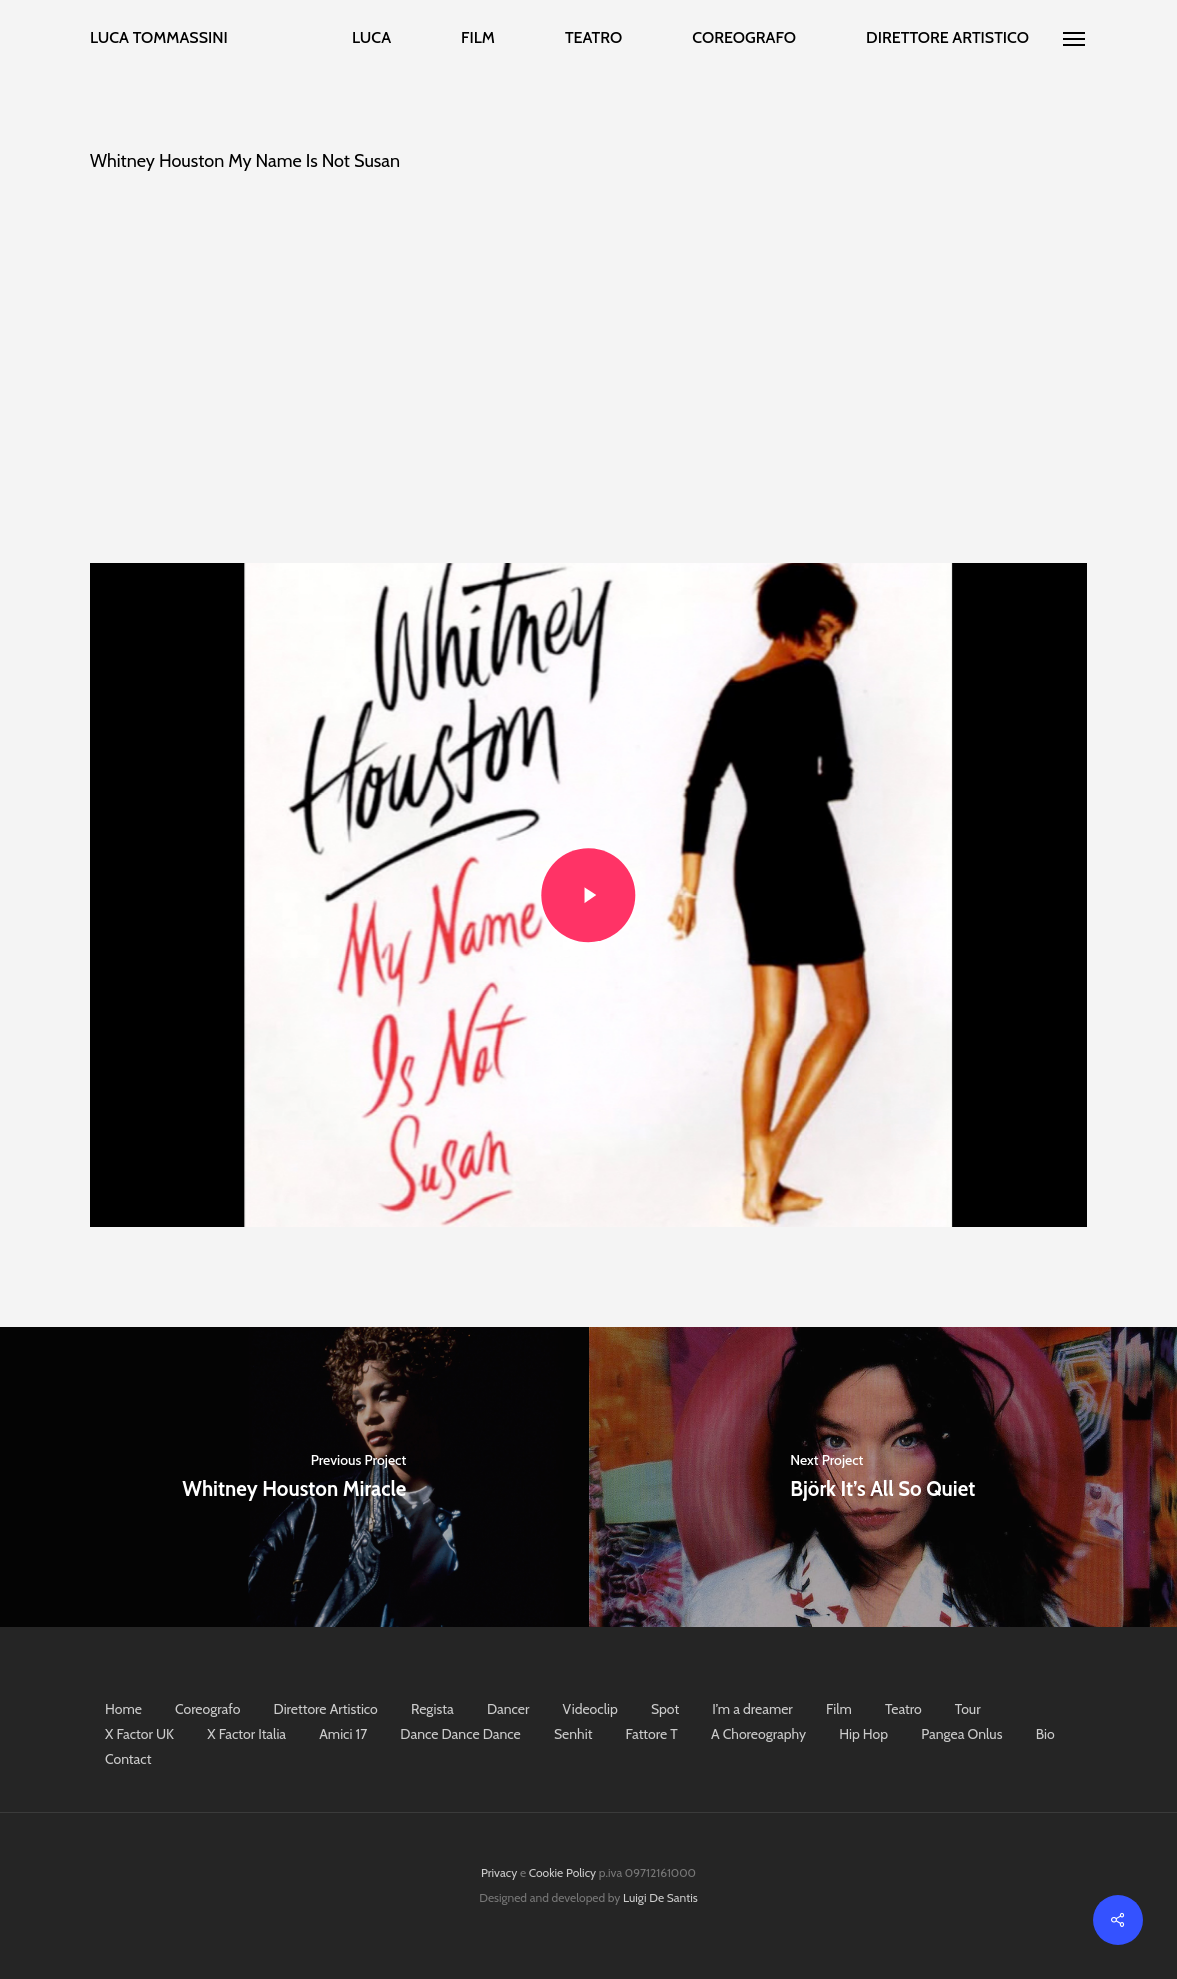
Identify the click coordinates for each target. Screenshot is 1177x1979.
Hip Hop (863, 1734)
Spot (665, 1709)
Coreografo (207, 1709)
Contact (128, 1759)
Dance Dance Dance (460, 1734)
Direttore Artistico (326, 1709)
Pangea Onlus (961, 1734)
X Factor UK (139, 1734)
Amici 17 (343, 1734)
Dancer (508, 1709)
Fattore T (652, 1734)
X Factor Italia (246, 1734)
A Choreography (758, 1734)
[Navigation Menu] (1075, 38)
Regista (432, 1709)
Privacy (499, 1872)
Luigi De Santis (660, 1897)
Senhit (573, 1734)
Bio (1045, 1734)
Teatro (903, 1709)
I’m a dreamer (752, 1709)
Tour (968, 1709)
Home (123, 1709)
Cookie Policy (562, 1872)
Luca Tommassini (159, 38)
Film (839, 1709)
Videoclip (590, 1709)
